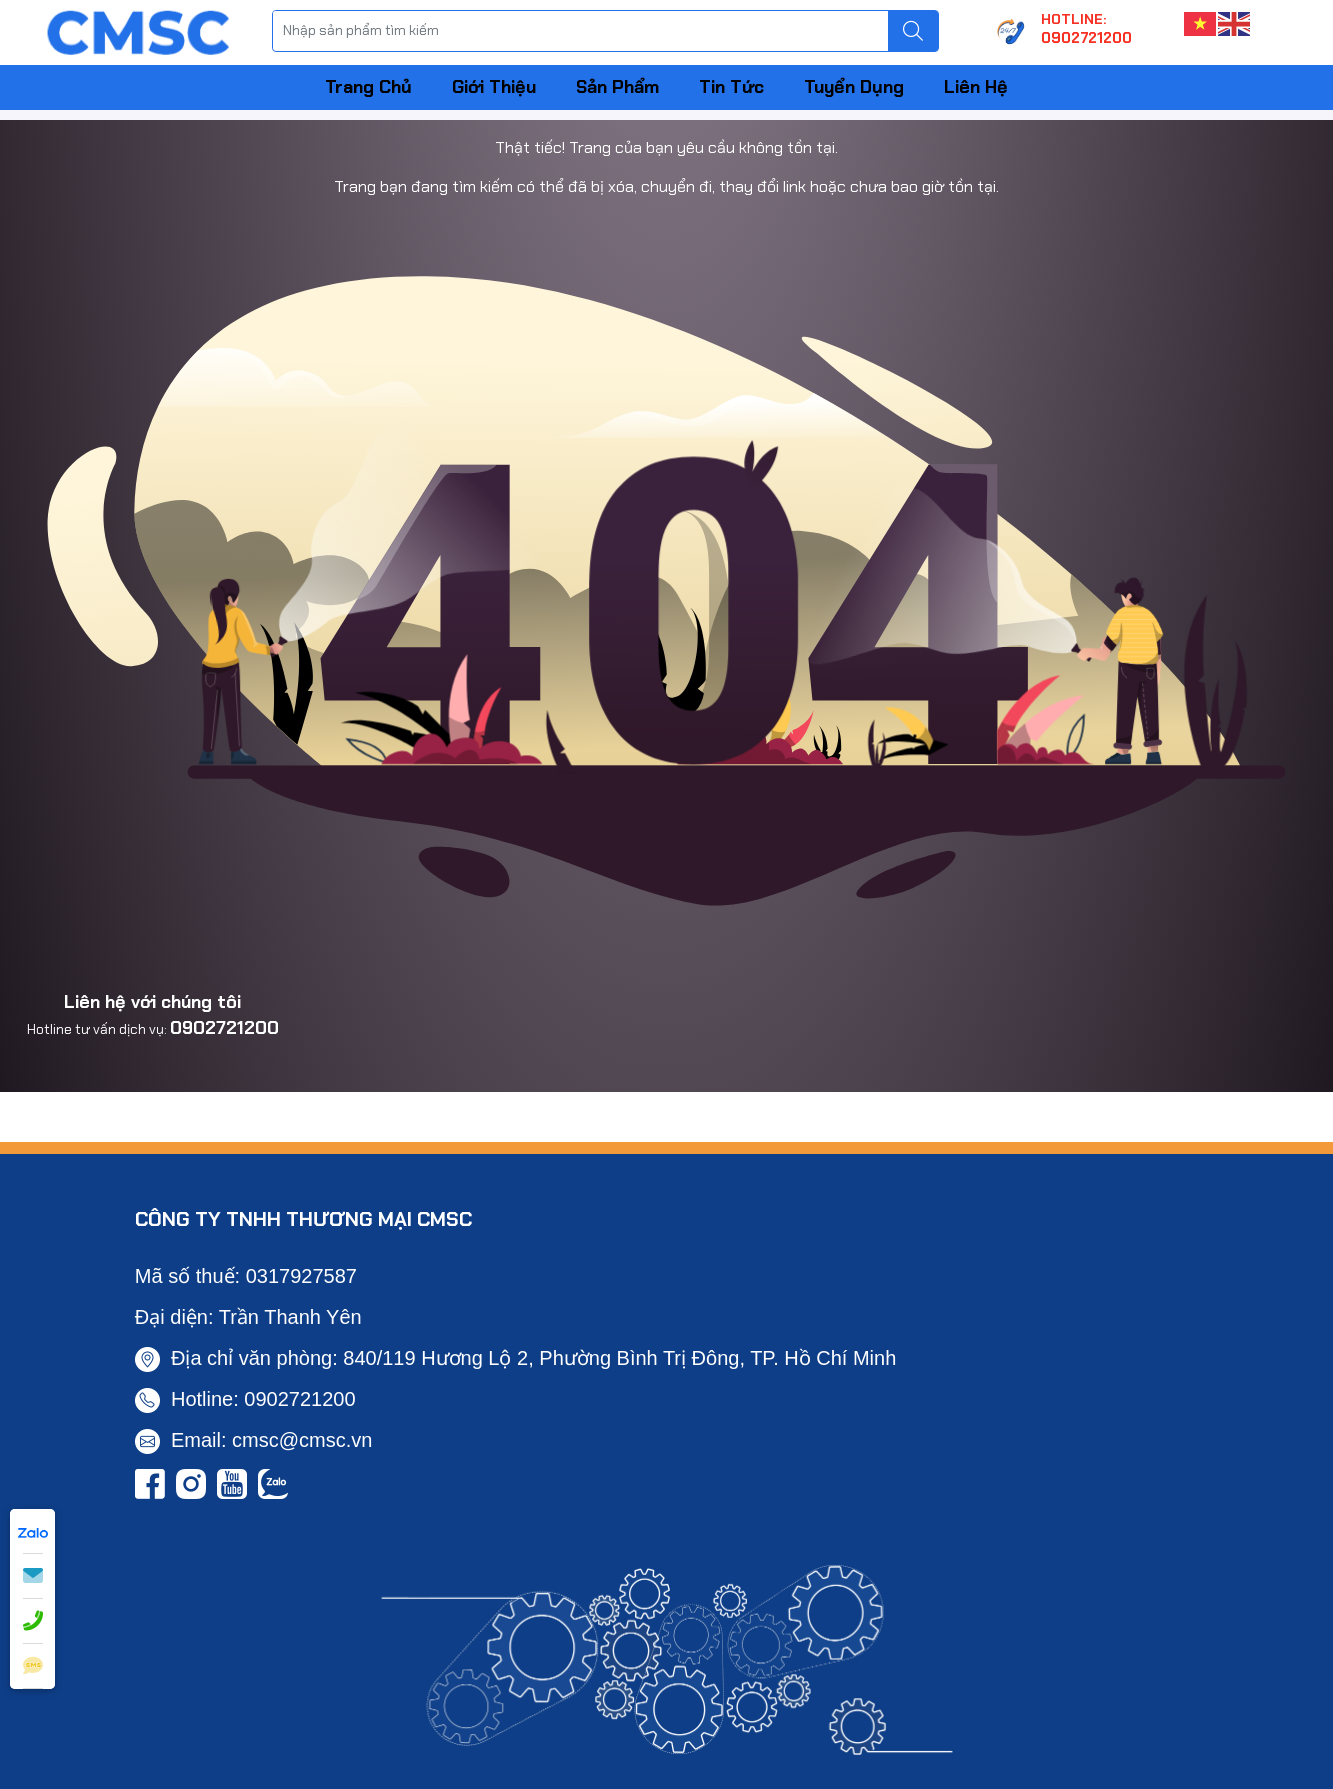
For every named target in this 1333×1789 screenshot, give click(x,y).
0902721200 (224, 1028)
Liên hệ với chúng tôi (152, 1002)
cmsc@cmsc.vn (302, 1440)
